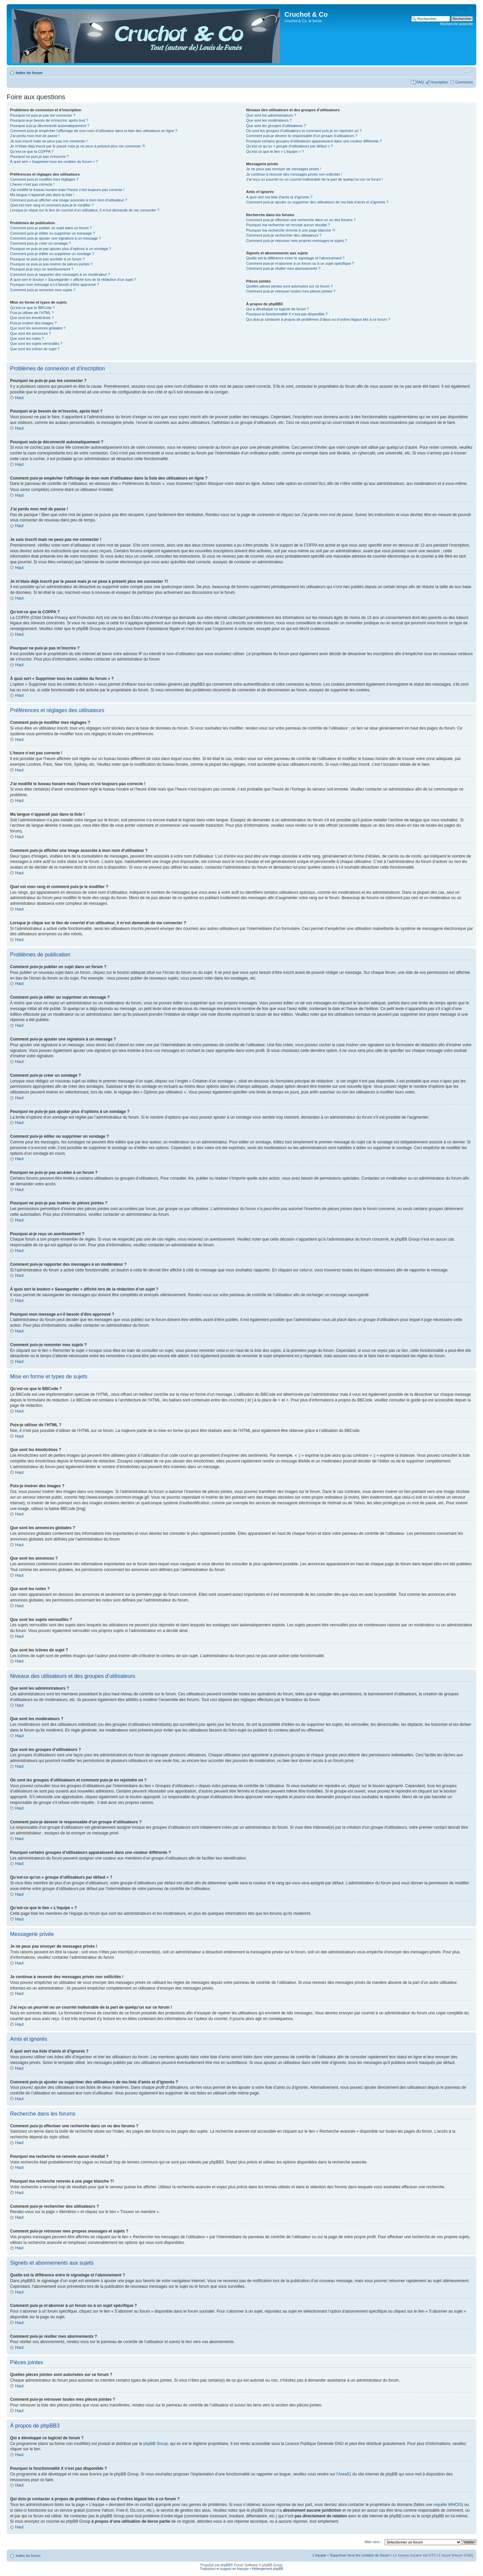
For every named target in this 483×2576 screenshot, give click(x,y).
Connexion (464, 82)
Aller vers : (373, 2541)
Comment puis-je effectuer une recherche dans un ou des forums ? (301, 220)
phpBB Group (156, 2443)
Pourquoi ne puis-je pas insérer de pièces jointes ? (51, 264)
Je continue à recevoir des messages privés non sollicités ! (294, 174)
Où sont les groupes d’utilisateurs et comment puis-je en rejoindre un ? (304, 131)
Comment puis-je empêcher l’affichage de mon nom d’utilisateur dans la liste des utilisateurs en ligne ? (93, 131)
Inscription (439, 82)
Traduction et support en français (224, 2568)
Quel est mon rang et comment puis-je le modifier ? (52, 205)
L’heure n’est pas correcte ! (32, 184)
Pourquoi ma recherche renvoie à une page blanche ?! (290, 230)
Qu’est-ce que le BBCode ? (32, 308)
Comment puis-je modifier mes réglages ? (44, 179)
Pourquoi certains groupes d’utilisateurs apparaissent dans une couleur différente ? (314, 141)
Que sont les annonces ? (30, 333)
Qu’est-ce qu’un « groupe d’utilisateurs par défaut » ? (289, 146)
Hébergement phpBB (267, 2568)
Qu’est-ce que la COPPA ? (31, 151)
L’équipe (319, 2555)
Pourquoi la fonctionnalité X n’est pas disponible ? (287, 314)
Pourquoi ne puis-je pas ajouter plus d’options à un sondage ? (60, 249)
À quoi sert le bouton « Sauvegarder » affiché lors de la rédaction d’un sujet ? (73, 279)
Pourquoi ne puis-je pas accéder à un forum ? (47, 259)
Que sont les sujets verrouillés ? (36, 343)
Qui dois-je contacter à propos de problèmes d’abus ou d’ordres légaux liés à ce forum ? (318, 319)
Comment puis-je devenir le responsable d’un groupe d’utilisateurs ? (301, 136)
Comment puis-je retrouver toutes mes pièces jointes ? (290, 291)
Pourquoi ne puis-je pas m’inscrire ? (39, 156)
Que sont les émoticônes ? (32, 318)
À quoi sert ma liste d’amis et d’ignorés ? (279, 197)
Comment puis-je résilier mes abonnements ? (283, 268)
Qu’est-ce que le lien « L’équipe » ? (275, 151)
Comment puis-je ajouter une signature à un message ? (55, 238)
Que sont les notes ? (27, 338)
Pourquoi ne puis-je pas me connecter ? (42, 115)
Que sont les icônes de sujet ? (34, 349)
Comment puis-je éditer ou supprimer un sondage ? (52, 254)
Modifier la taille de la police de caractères (468, 71)
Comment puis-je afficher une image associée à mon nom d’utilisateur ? (68, 200)
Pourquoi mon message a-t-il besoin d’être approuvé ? (54, 284)
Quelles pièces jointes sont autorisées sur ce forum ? (289, 286)
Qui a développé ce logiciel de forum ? (277, 309)
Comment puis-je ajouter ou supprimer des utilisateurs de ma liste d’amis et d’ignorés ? (317, 202)
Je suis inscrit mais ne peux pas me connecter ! (49, 141)
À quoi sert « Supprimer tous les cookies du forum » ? (54, 162)
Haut (19, 397)
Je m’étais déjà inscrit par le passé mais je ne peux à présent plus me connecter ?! (77, 146)
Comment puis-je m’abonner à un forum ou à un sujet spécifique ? (300, 263)
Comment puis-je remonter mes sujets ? (42, 290)
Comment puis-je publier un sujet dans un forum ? (51, 228)
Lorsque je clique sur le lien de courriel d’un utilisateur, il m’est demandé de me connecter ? (84, 210)
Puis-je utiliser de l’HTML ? (32, 313)
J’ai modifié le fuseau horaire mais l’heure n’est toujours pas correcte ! (67, 190)
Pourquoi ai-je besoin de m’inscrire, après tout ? (49, 120)
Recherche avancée (456, 24)
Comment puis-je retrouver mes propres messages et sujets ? (296, 241)
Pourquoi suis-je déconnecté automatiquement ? (49, 126)
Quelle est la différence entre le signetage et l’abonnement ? (295, 258)
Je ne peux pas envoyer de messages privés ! (283, 169)
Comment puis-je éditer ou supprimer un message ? (52, 233)
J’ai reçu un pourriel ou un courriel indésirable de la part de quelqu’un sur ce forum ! (314, 179)
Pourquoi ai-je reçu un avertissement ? (41, 269)
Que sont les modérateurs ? (269, 120)
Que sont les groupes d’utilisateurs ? (276, 126)
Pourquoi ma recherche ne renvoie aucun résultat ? (288, 225)
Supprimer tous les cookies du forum (360, 2555)
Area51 (345, 2473)
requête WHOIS (447, 2504)
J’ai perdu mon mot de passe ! (34, 136)
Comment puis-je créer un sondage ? (40, 243)
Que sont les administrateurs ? (271, 115)
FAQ (420, 82)
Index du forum (29, 73)
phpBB (225, 2565)
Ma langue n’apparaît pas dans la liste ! (42, 195)
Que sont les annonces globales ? (38, 328)
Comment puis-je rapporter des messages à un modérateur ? (60, 274)
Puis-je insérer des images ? (33, 323)
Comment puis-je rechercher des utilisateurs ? (283, 235)
